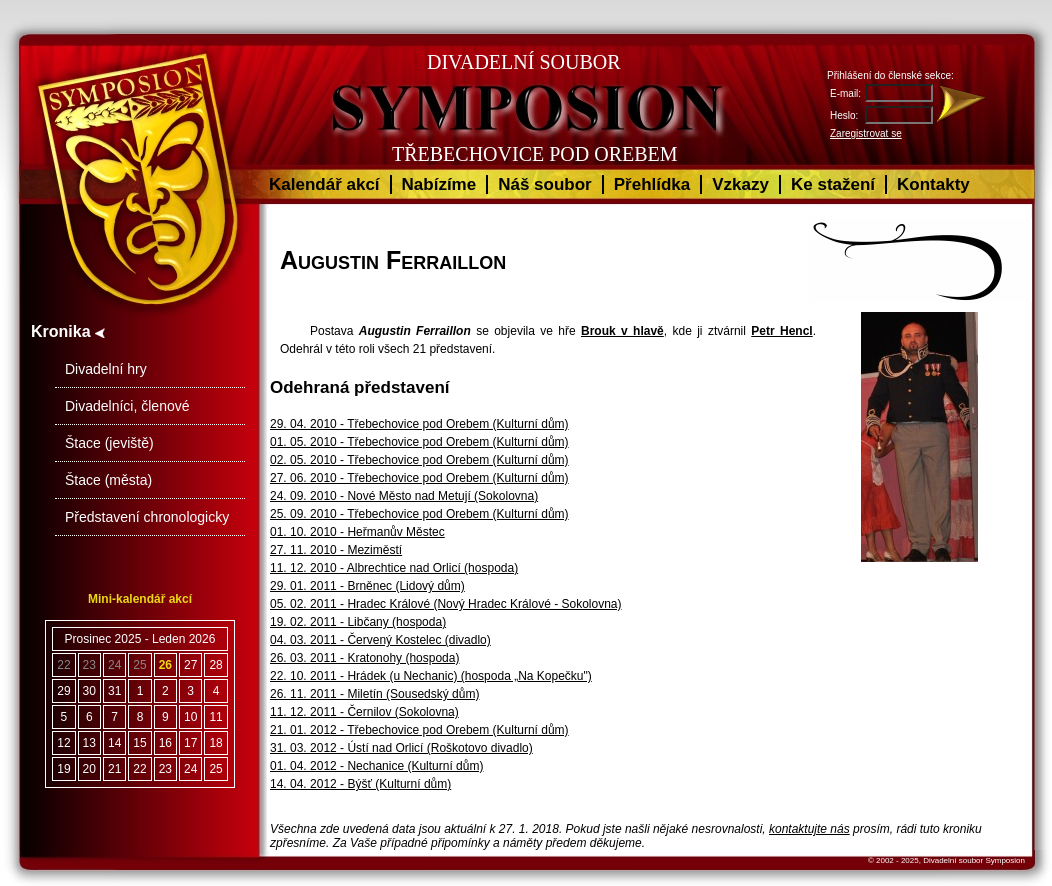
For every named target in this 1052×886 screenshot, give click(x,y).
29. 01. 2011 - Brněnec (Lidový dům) (367, 586)
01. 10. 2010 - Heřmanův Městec (357, 532)
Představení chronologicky (147, 517)
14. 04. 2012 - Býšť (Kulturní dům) (360, 784)
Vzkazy (740, 184)
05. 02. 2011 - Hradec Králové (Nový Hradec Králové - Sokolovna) (446, 604)
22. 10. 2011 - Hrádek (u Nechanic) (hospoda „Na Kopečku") (431, 676)
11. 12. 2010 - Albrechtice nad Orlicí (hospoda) (394, 568)
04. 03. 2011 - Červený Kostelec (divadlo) (380, 640)
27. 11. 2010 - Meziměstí (336, 550)
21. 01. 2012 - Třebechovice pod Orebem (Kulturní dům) (419, 730)
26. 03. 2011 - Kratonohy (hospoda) (364, 658)
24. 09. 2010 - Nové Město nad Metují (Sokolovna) (404, 496)
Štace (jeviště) (109, 443)
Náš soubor (545, 184)
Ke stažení (833, 184)
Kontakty (933, 184)
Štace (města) (108, 480)
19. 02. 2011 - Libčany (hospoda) (358, 622)
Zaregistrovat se (866, 133)
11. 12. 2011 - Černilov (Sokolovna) (364, 712)
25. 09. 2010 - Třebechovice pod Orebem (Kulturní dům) (419, 514)
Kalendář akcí (324, 184)
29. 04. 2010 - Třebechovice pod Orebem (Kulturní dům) (419, 424)
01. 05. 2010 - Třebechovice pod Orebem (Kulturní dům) (419, 442)
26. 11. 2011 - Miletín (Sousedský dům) (374, 694)
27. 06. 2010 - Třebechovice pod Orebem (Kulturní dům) (419, 478)
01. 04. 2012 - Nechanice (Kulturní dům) (376, 766)
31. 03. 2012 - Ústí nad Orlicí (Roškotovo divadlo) (401, 748)
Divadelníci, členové (127, 406)
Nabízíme (439, 184)
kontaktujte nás (809, 829)
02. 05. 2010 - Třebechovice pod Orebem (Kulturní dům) (419, 460)
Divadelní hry (106, 369)
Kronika (68, 331)
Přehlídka (652, 184)
